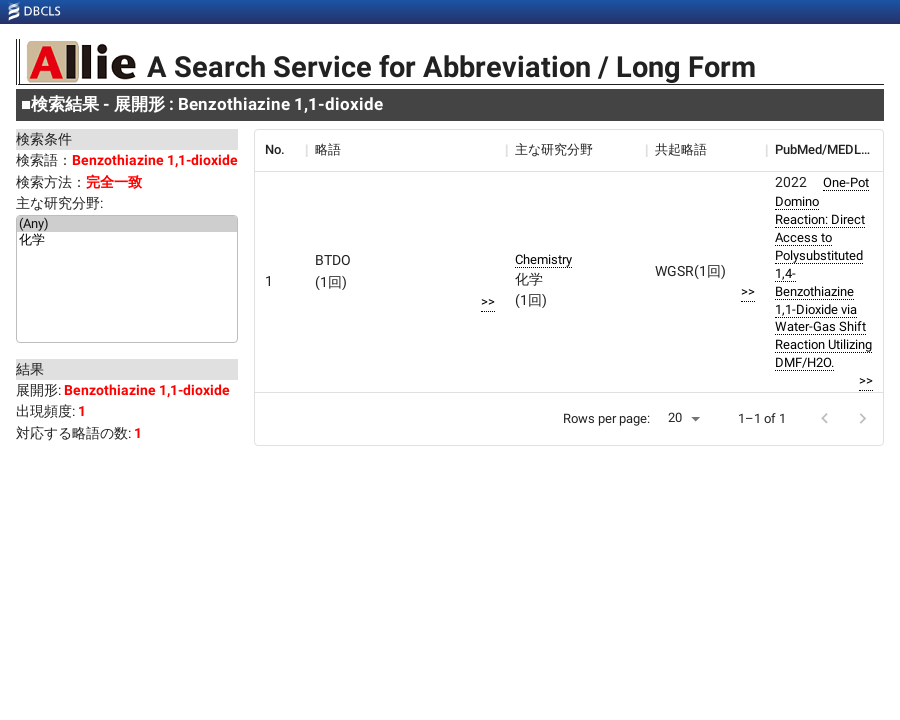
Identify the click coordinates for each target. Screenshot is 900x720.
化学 (127, 241)
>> (488, 301)
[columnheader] (280, 150)
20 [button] (675, 417)
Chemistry (543, 259)
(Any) (127, 224)
